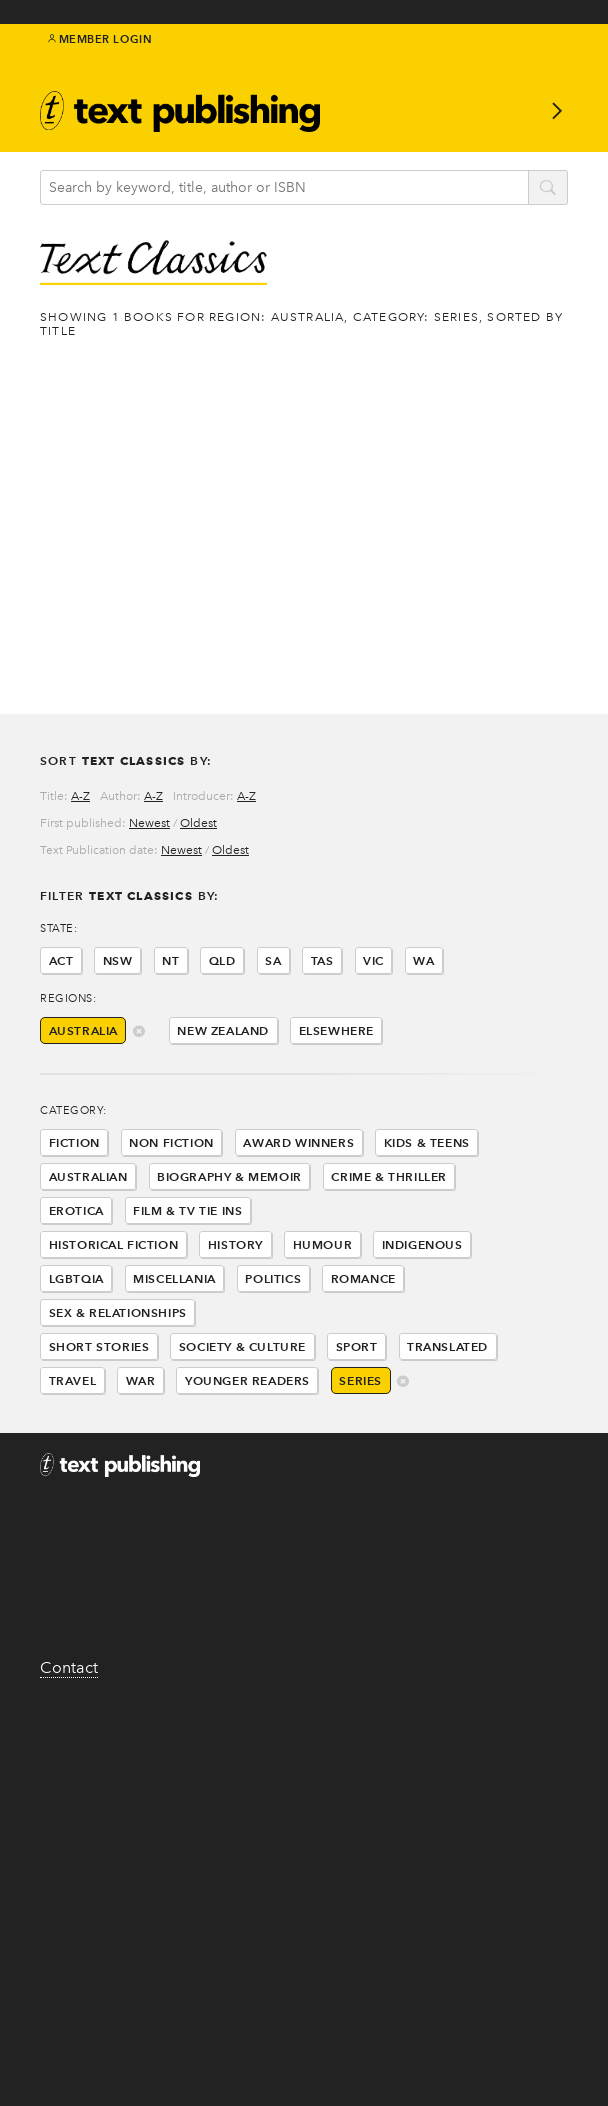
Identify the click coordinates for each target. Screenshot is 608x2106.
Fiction (74, 1142)
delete (139, 1032)
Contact (69, 1667)
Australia (83, 1030)
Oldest (198, 823)
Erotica (76, 1210)
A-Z (80, 796)
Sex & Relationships (118, 1312)
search (548, 189)
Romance (363, 1278)
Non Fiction (171, 1142)
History (235, 1244)
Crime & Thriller (389, 1176)
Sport (357, 1346)
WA (423, 960)
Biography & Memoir (229, 1176)
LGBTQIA (76, 1278)
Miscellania (174, 1278)
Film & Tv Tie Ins (187, 1210)
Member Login (100, 39)
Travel (73, 1380)
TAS (322, 960)
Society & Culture (242, 1346)
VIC (373, 960)
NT (170, 960)
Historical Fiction (114, 1244)
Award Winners (298, 1142)
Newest (149, 823)
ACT (61, 960)
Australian (88, 1176)
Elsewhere (336, 1030)
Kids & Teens (427, 1142)
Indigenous (422, 1244)
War (141, 1380)
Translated (447, 1346)
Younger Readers (247, 1380)
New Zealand (223, 1030)
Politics (273, 1278)
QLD (222, 960)
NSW (118, 960)
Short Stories (99, 1346)
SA (273, 960)
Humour (323, 1244)
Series (360, 1380)
